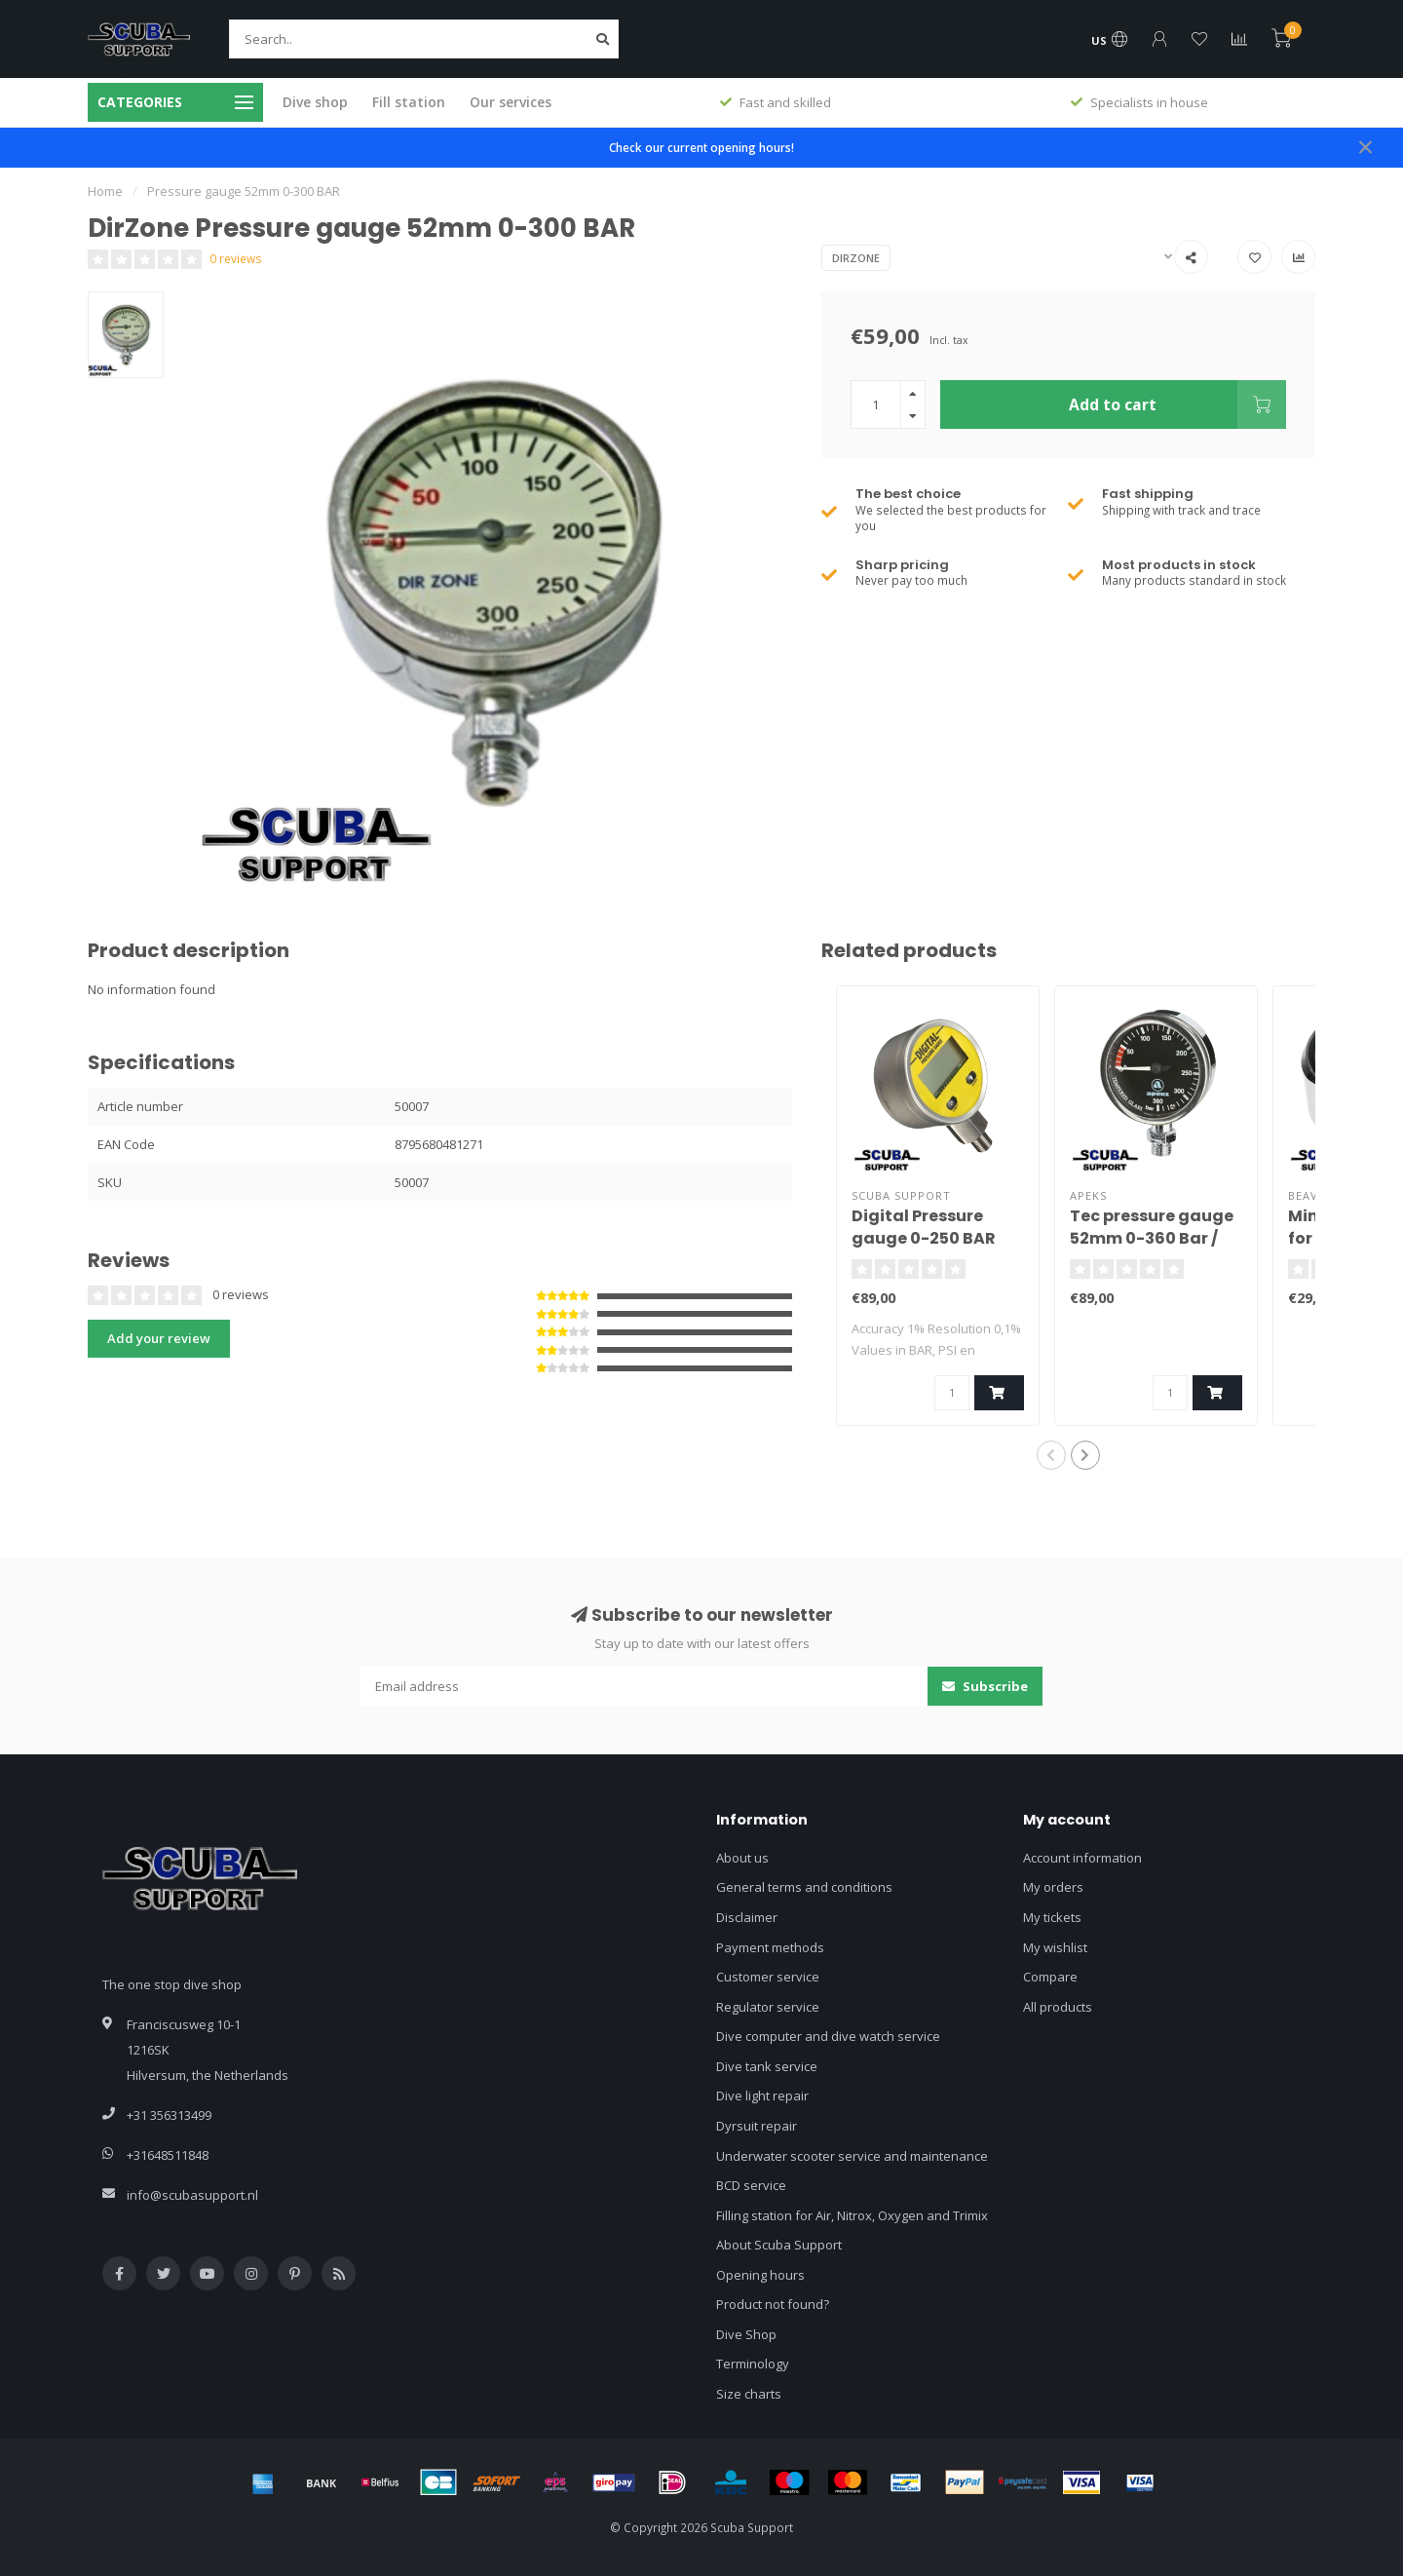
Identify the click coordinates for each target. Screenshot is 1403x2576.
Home (105, 191)
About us (742, 1857)
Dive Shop (746, 2334)
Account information (1082, 1857)
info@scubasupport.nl (192, 2195)
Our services (510, 102)
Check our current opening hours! (701, 147)
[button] (1051, 1455)
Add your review (158, 1338)
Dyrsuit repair (756, 2125)
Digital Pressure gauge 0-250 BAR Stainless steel (924, 1238)
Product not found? (772, 2304)
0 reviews (235, 258)
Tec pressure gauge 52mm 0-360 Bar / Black (1151, 1238)
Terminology (752, 2363)
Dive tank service (766, 2066)
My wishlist (1055, 1947)
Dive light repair (762, 2095)
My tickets (1052, 1917)
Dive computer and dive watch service (828, 2036)
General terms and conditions (804, 1887)
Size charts (748, 2394)
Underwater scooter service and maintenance (852, 2156)
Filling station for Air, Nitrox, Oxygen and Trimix (852, 2215)
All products (1057, 2007)
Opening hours (760, 2275)
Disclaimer (746, 1917)
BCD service (751, 2185)
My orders (1053, 1887)
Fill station (408, 102)
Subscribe (985, 1686)
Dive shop (315, 102)
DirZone (856, 257)
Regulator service (767, 2007)
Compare (1050, 1976)
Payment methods (770, 1947)
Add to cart (1177, 404)
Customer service (767, 1976)
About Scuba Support (779, 2244)
